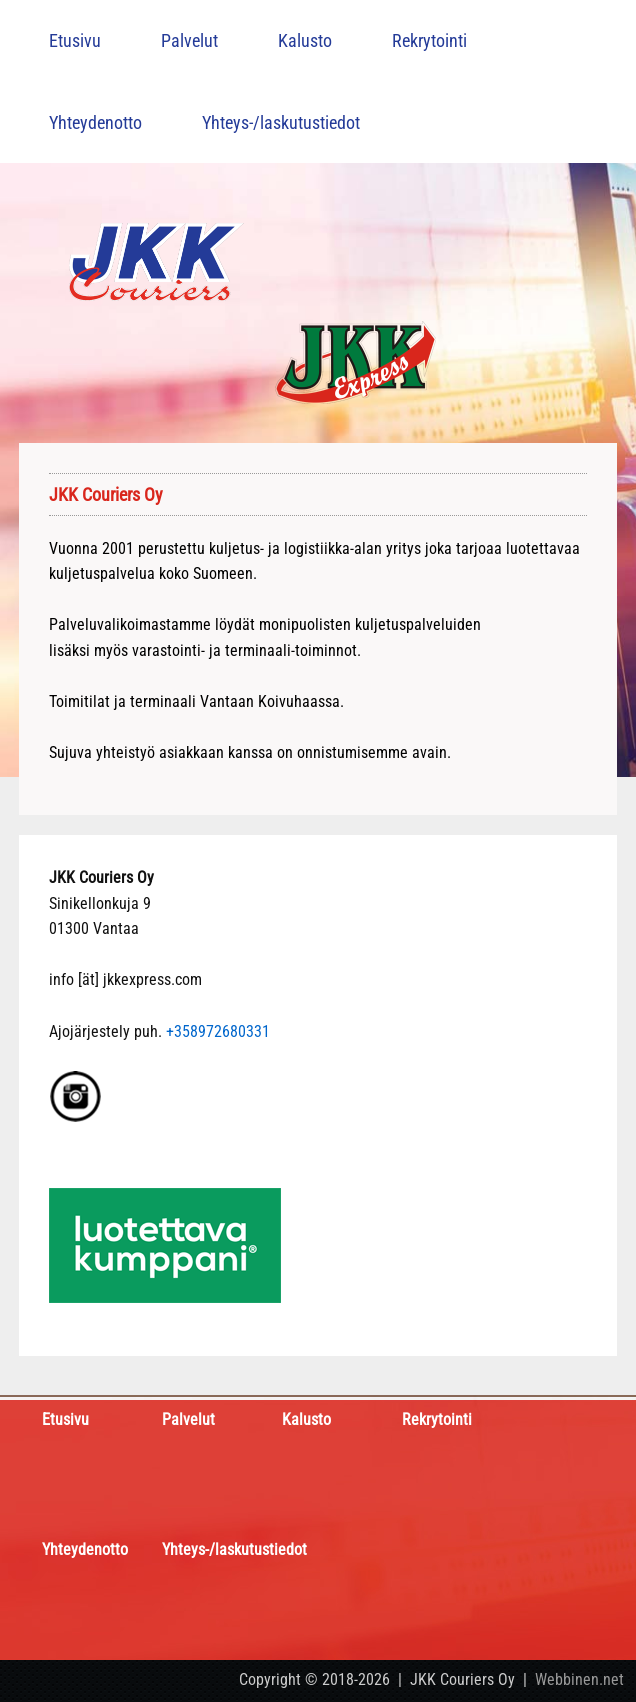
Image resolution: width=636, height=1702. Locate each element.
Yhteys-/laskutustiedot (281, 122)
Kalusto (305, 40)
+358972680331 (218, 1031)
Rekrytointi (429, 40)
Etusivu (75, 40)
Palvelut (189, 40)
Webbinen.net (579, 1679)
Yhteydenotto (95, 122)
